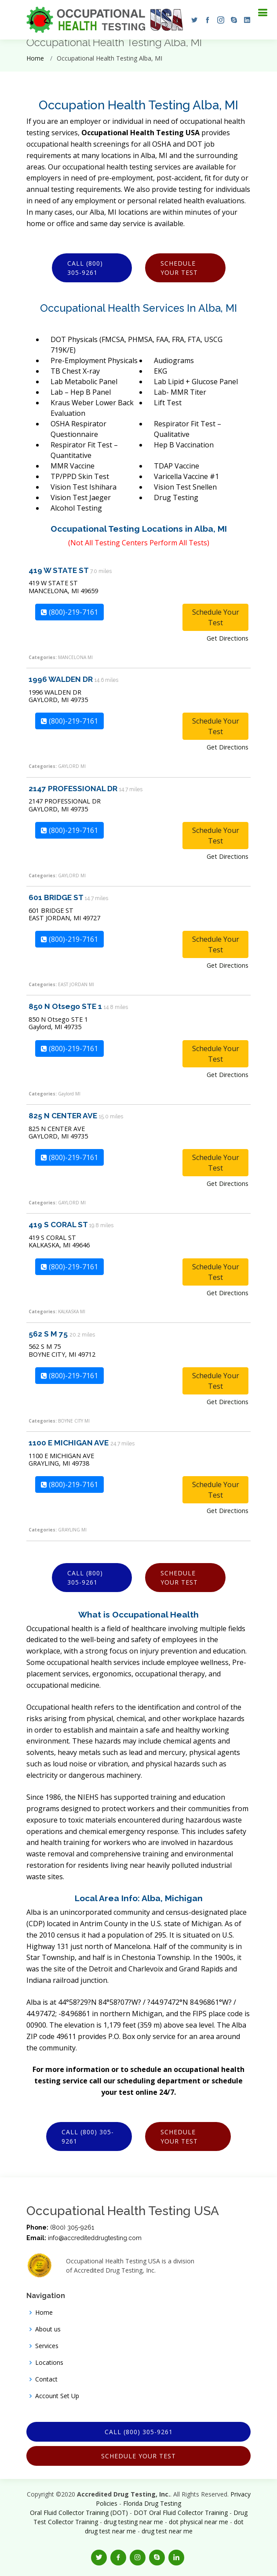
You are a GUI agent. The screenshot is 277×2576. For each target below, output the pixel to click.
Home (35, 58)
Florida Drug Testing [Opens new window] (152, 2503)
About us (48, 2329)
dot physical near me (198, 2522)
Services (46, 2346)
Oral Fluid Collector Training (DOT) (79, 2512)
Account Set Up (57, 2396)
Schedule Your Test (179, 268)
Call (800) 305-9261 (85, 268)
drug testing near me (133, 2522)
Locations (49, 2363)
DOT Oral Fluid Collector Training (181, 2512)
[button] (192, 19)
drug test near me (167, 2531)
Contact (46, 2379)
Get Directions (227, 638)
